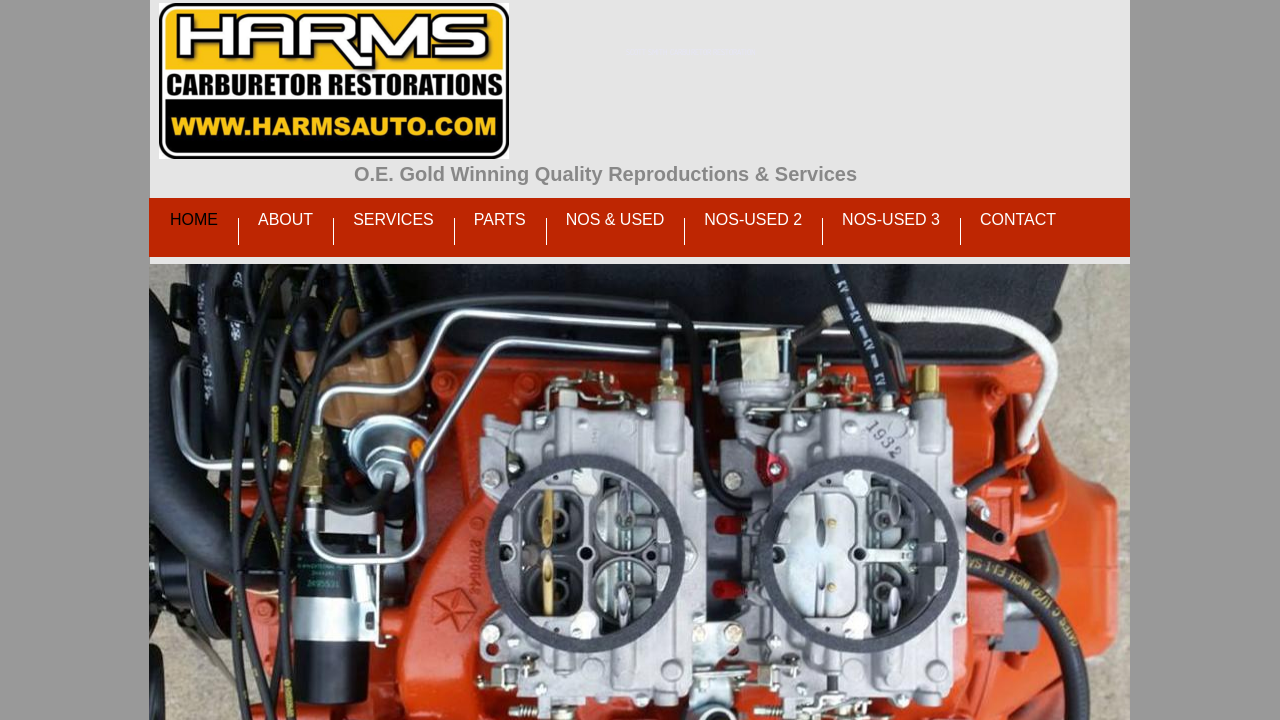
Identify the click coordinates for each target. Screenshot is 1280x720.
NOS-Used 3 (891, 219)
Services (393, 219)
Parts (500, 219)
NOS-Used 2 (753, 219)
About (285, 219)
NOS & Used (615, 219)
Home (194, 219)
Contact (1018, 219)
